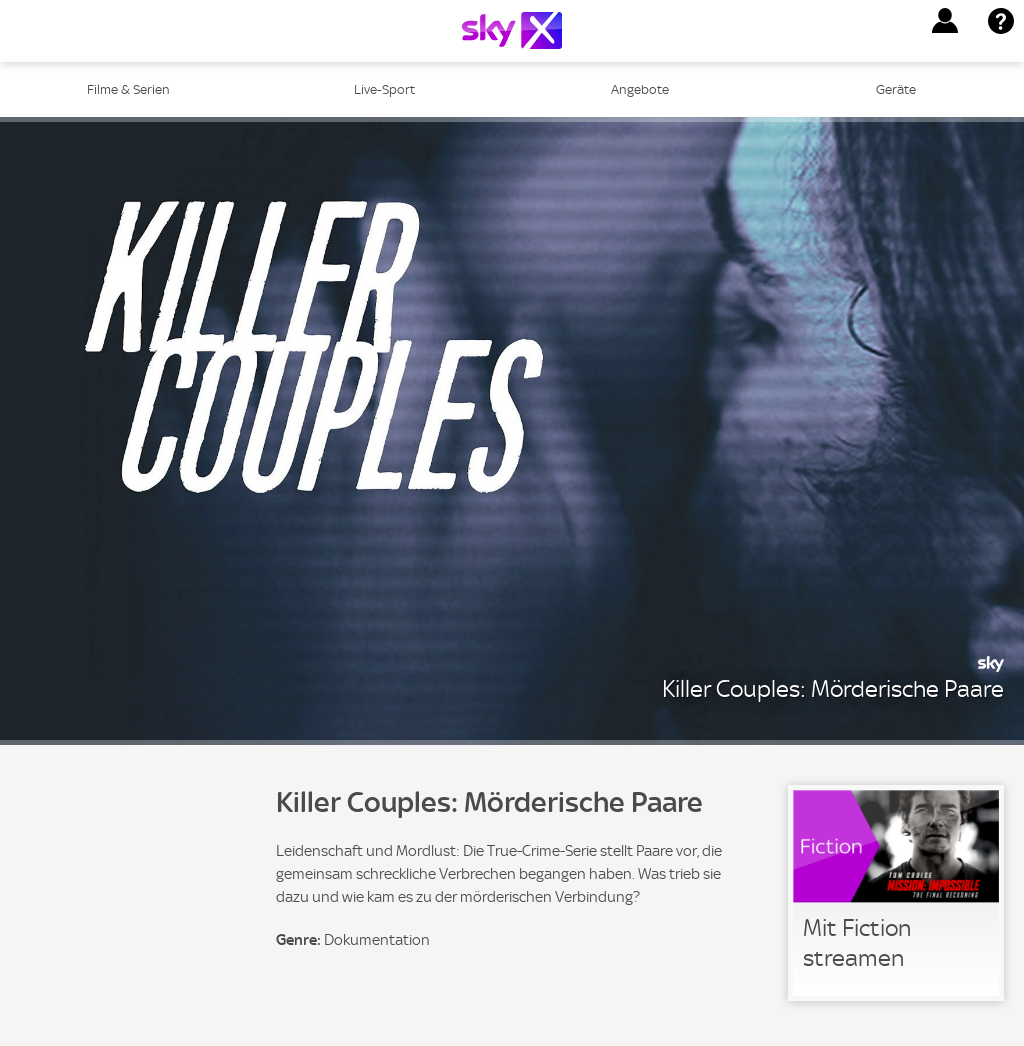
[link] (896, 893)
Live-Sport (384, 89)
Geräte (896, 89)
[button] (945, 21)
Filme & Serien (128, 89)
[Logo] (512, 30)
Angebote (640, 89)
